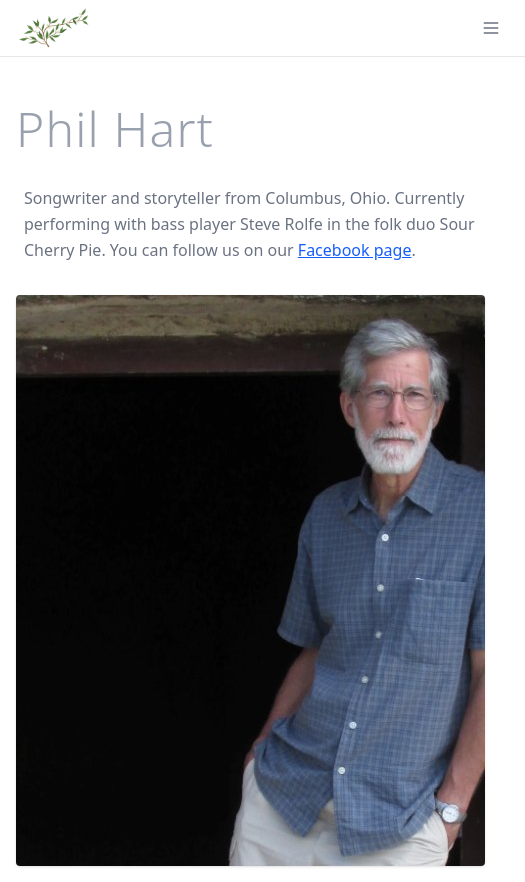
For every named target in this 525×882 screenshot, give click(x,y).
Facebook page (355, 250)
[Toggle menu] (491, 28)
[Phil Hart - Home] (53, 28)
